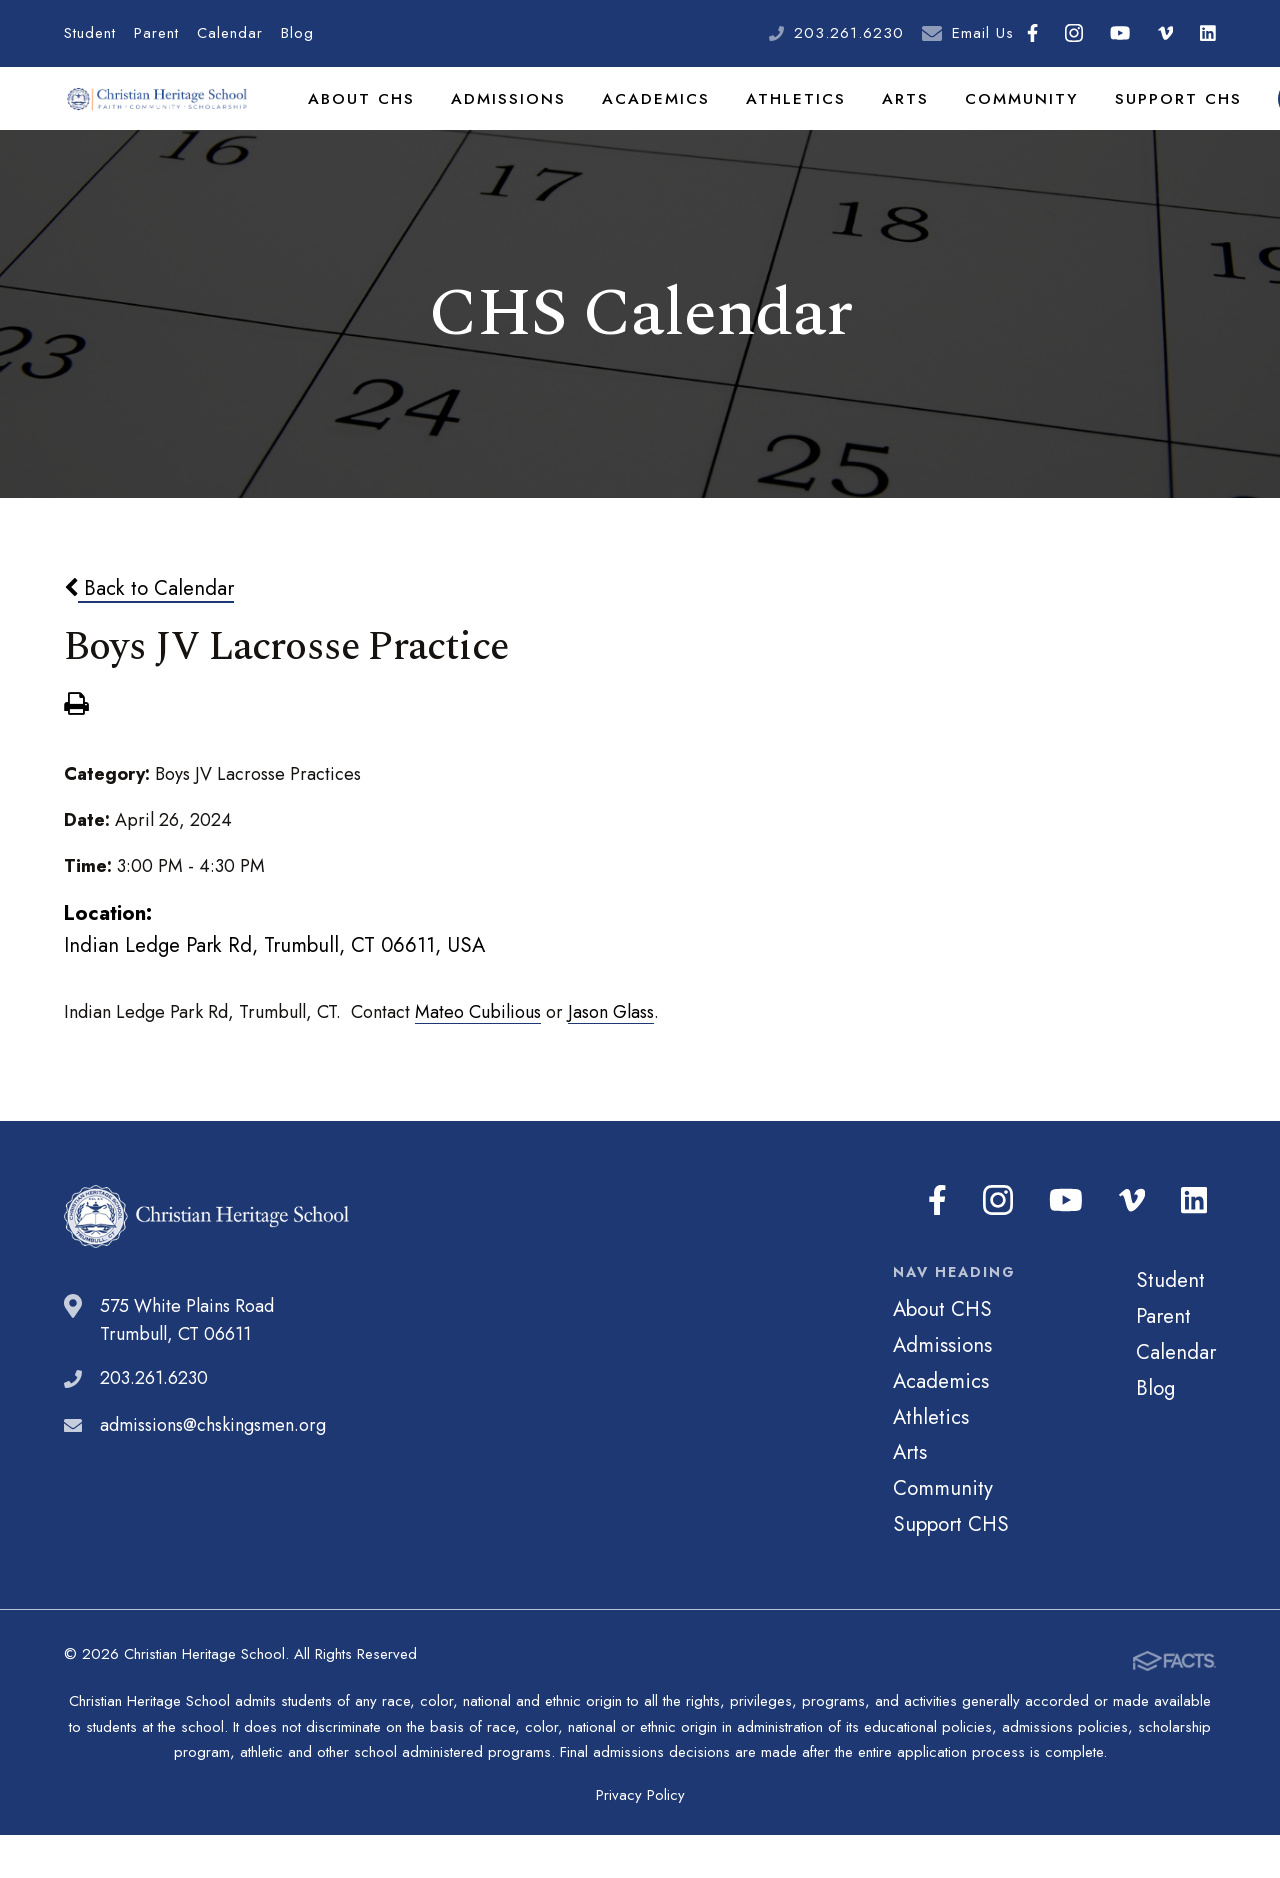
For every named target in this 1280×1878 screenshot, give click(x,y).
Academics (635, 124)
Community (980, 124)
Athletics (767, 124)
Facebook (1032, 33)
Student (90, 33)
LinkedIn (1208, 33)
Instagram (1074, 33)
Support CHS (1127, 124)
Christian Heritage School (159, 125)
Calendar (230, 33)
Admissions (495, 124)
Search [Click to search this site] (1241, 125)
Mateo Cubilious (478, 1065)
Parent (156, 33)
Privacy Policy (640, 1838)
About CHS (357, 124)
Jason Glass (611, 1065)
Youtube (1120, 33)
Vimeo (1166, 33)
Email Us (983, 33)
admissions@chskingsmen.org (213, 1478)
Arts (870, 124)
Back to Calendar (149, 641)
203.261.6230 (849, 33)
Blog (297, 33)
